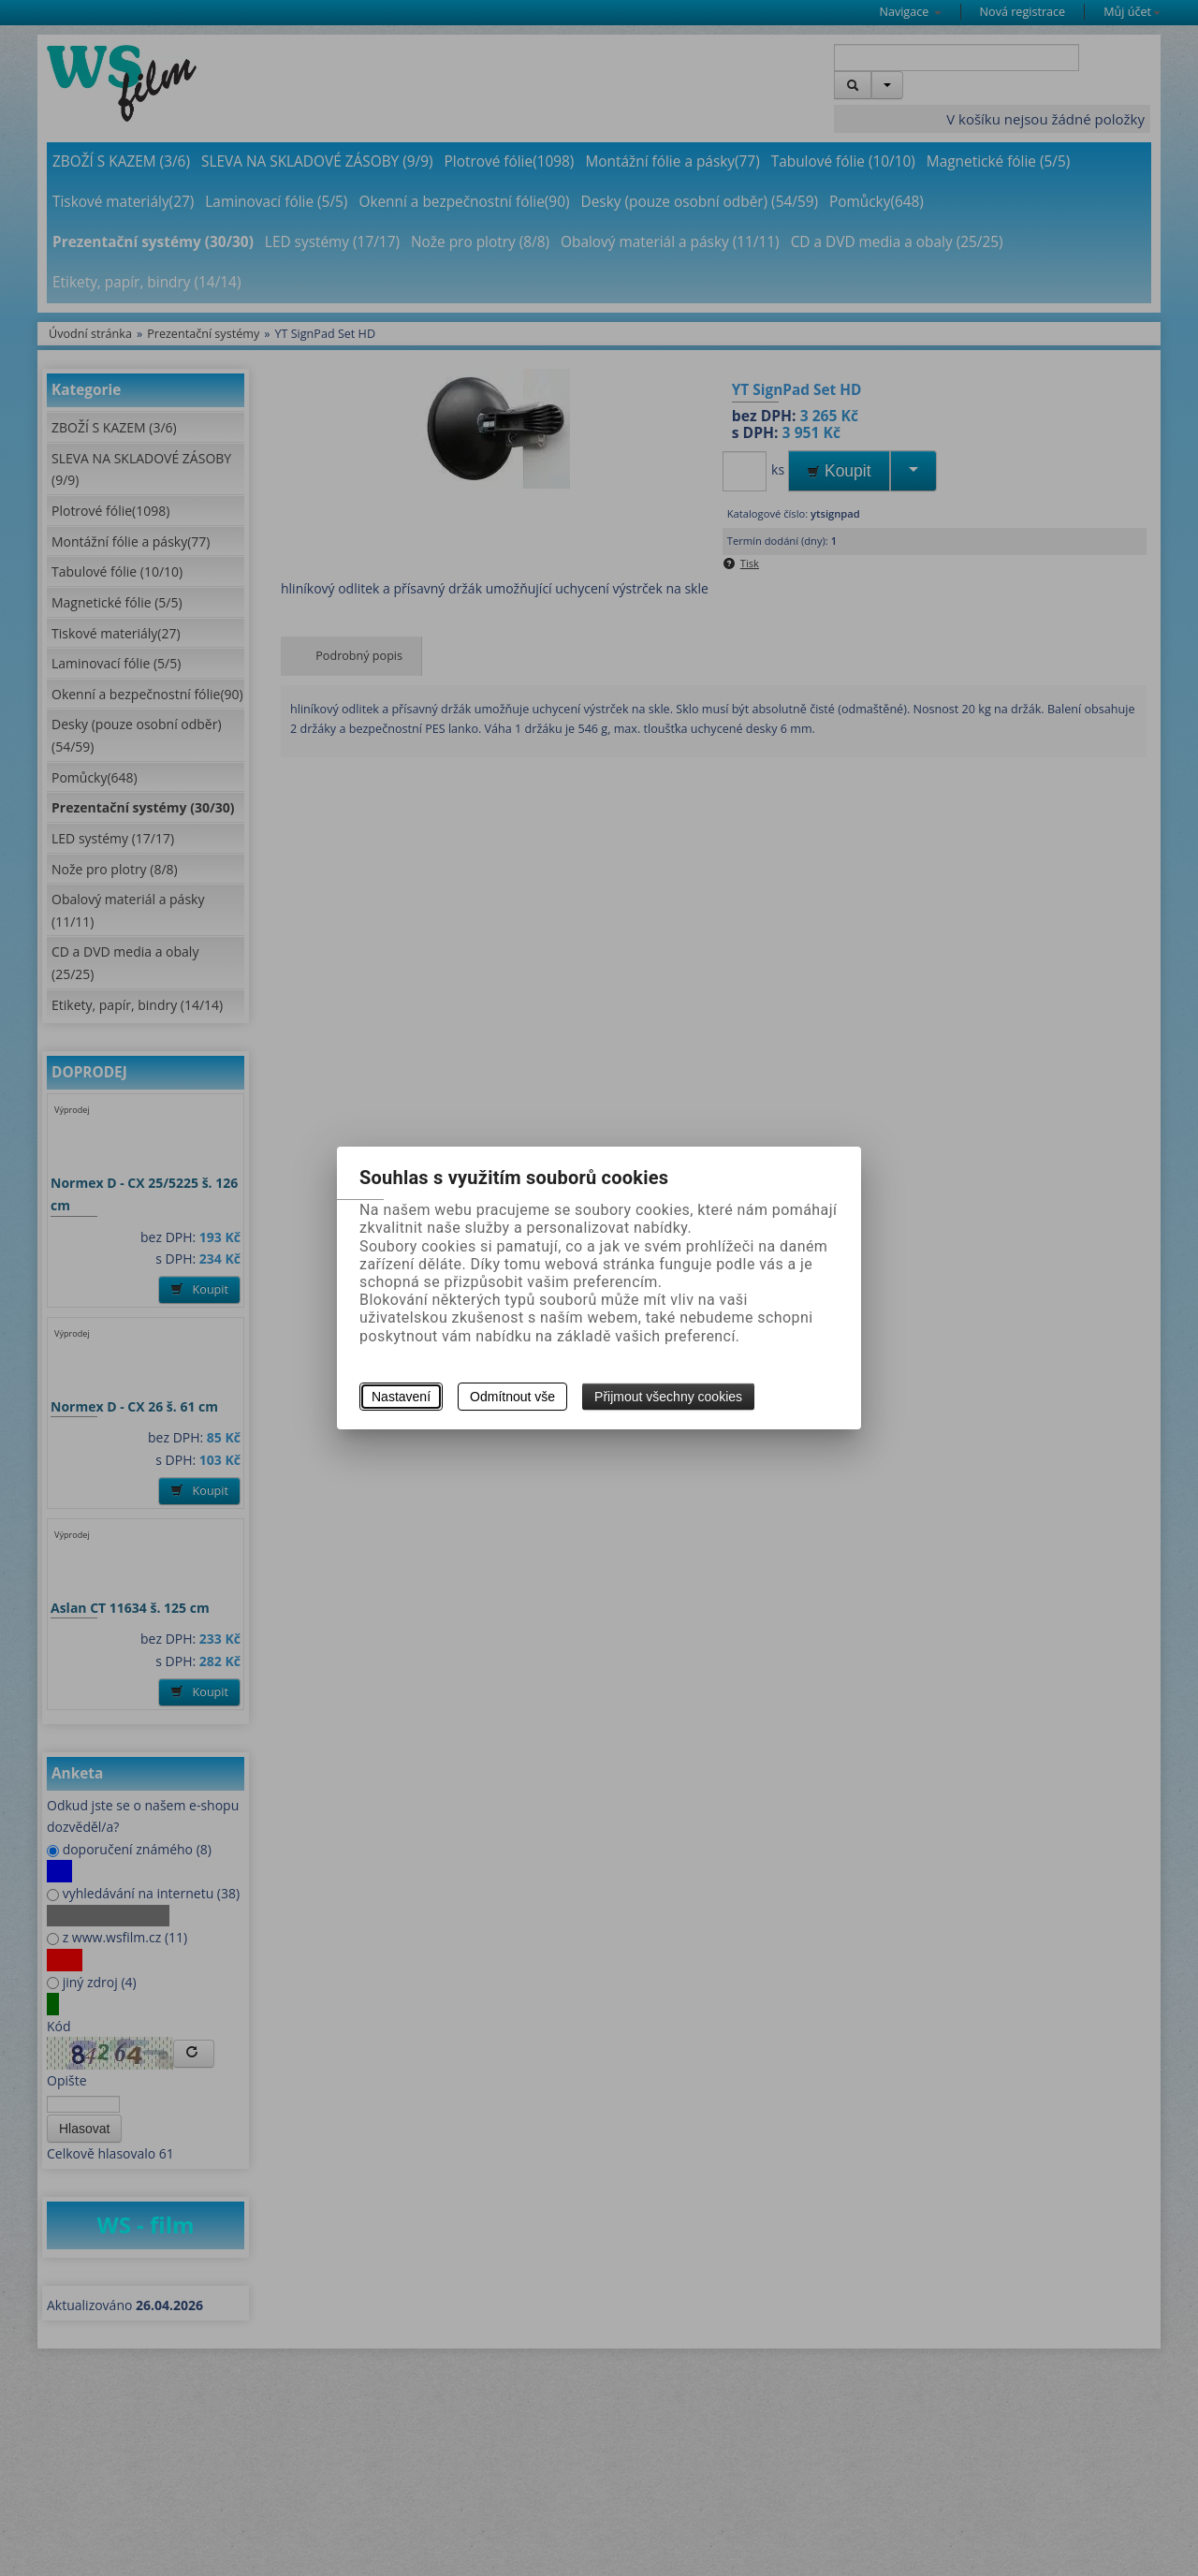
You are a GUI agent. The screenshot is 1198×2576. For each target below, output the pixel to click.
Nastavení (401, 1396)
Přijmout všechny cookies (668, 1396)
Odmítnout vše (512, 1396)
